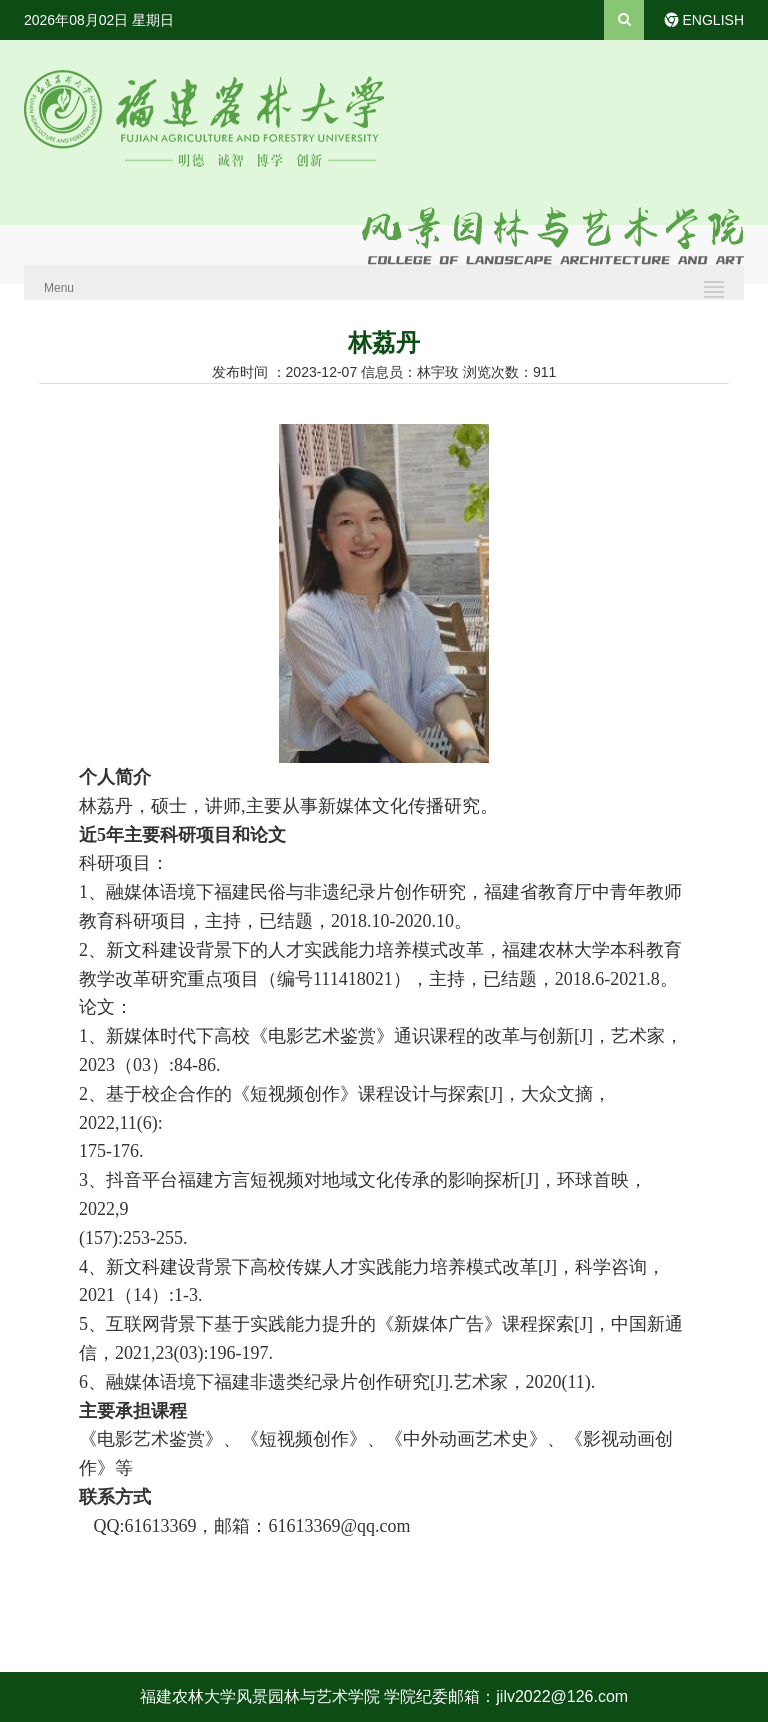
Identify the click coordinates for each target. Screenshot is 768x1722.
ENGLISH (713, 20)
